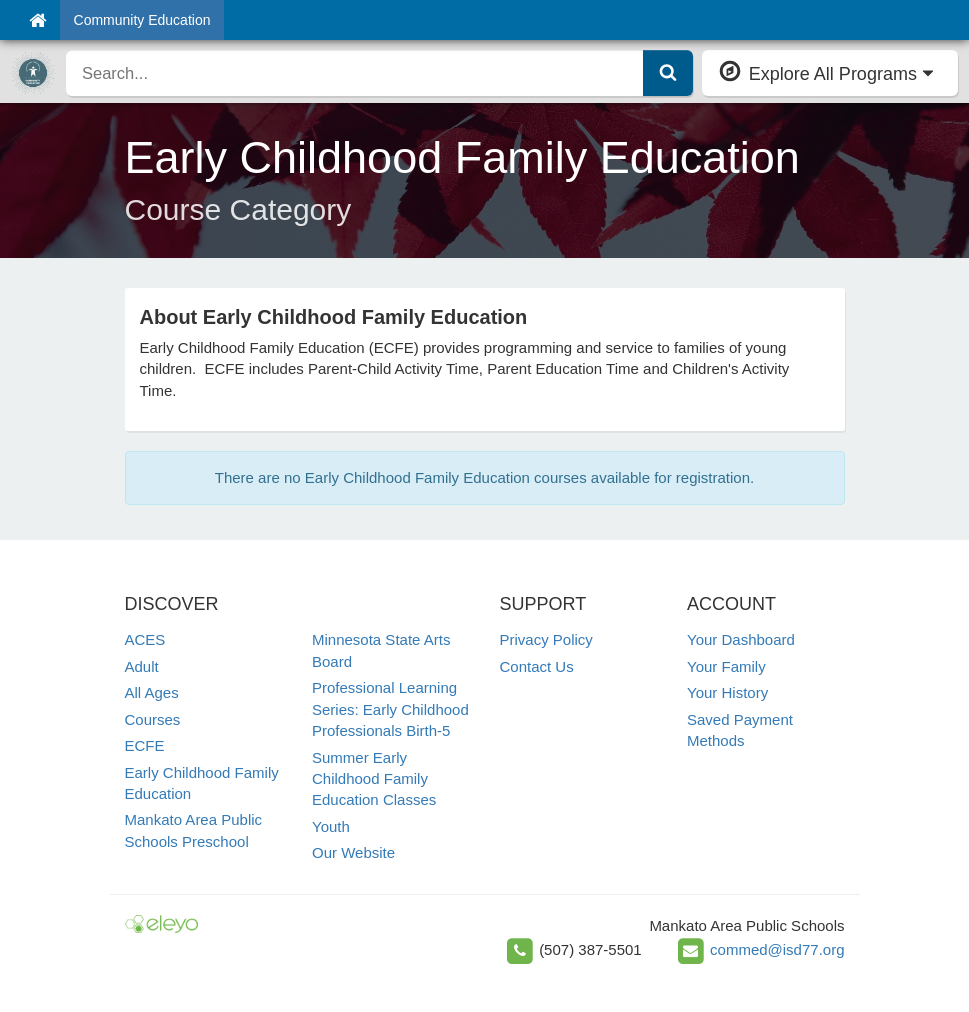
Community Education (142, 20)
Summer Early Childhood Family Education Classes (374, 779)
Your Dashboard (741, 639)
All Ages (152, 692)
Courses (153, 719)
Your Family (726, 666)
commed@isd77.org (777, 949)
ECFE (145, 745)
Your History (727, 692)
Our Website (353, 852)
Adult (142, 666)
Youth (331, 826)
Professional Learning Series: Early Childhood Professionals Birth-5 (390, 709)
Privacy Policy (546, 639)
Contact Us (537, 666)
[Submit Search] (668, 73)
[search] (355, 73)
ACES (145, 639)
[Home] (37, 20)
